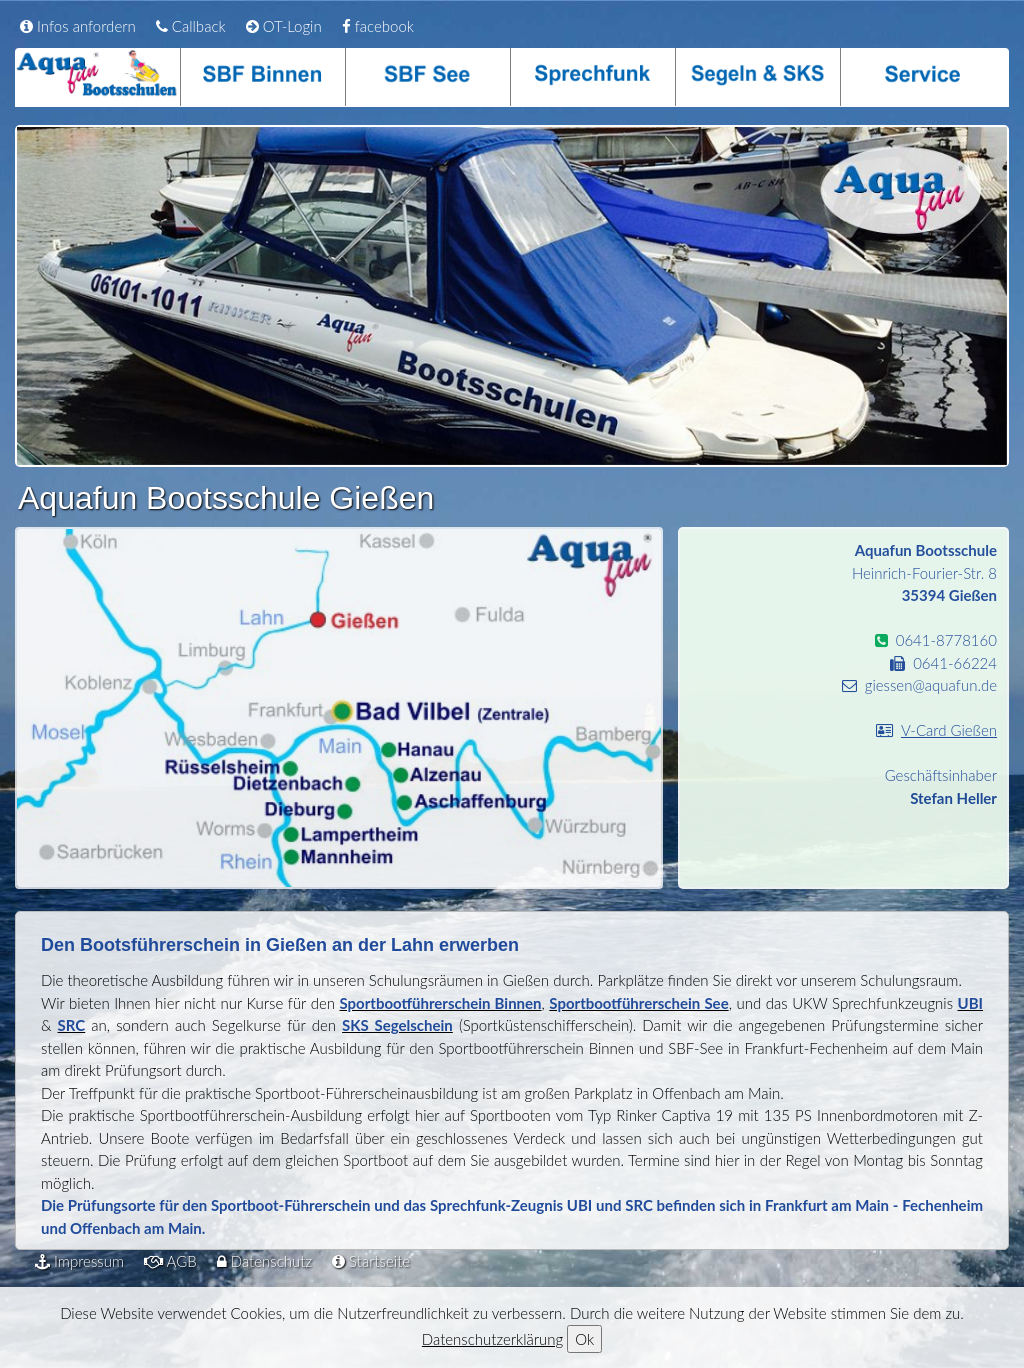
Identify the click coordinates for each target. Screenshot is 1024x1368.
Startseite (371, 1261)
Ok (584, 1339)
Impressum (79, 1261)
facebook (378, 26)
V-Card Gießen (949, 730)
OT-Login (284, 26)
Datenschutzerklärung (492, 1339)
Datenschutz (264, 1261)
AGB (170, 1261)
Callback (191, 26)
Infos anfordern (78, 26)
